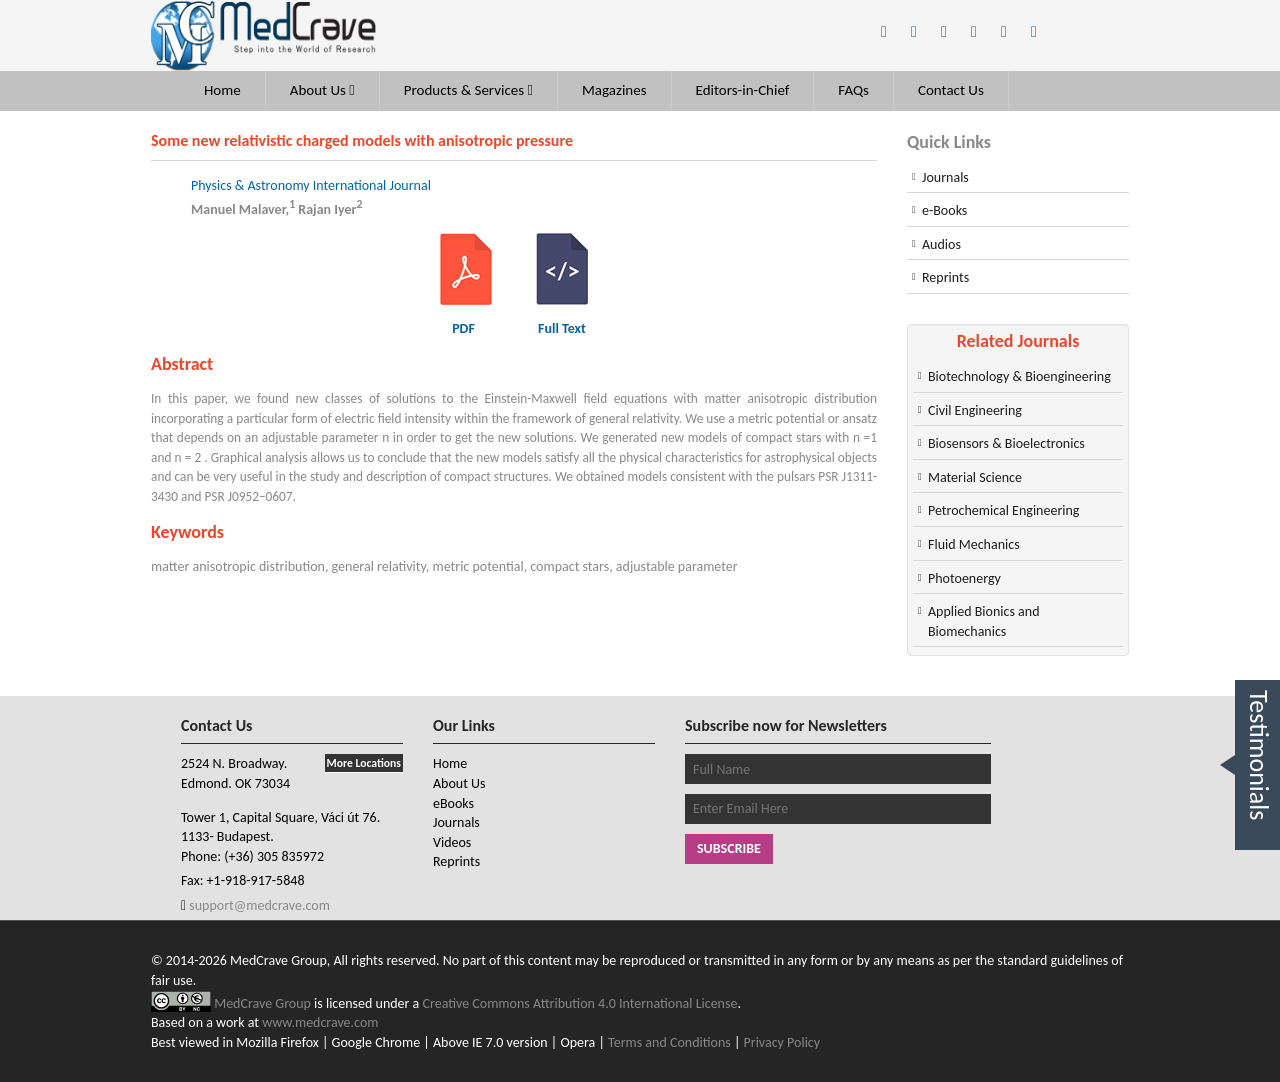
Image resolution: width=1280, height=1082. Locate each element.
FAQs (853, 90)
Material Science (975, 477)
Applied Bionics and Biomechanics (983, 621)
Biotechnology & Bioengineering (1019, 376)
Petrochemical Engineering (1003, 510)
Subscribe (729, 848)
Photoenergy (964, 578)
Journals (945, 177)
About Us (322, 90)
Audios (941, 244)
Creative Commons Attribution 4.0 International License (580, 1003)
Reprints (945, 277)
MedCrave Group (264, 1003)
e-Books (944, 210)
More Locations (364, 763)
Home (222, 90)
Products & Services (468, 90)
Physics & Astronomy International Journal (311, 185)
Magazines (614, 90)
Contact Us (951, 90)
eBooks (453, 803)
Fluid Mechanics (974, 544)
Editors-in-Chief (743, 90)
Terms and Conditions (669, 1042)
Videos (452, 842)
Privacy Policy (782, 1042)
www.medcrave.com (320, 1022)
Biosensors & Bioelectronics (1006, 443)
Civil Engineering (975, 410)
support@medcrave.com (258, 905)
